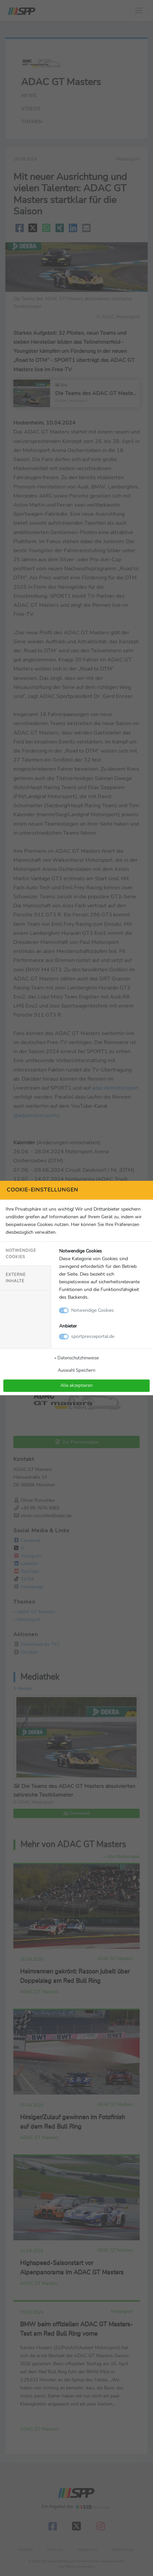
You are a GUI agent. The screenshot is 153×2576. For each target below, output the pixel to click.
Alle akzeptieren (76, 1385)
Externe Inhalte (16, 1278)
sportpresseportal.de (92, 1336)
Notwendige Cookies (21, 1254)
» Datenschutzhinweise (76, 1358)
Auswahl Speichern (76, 1370)
